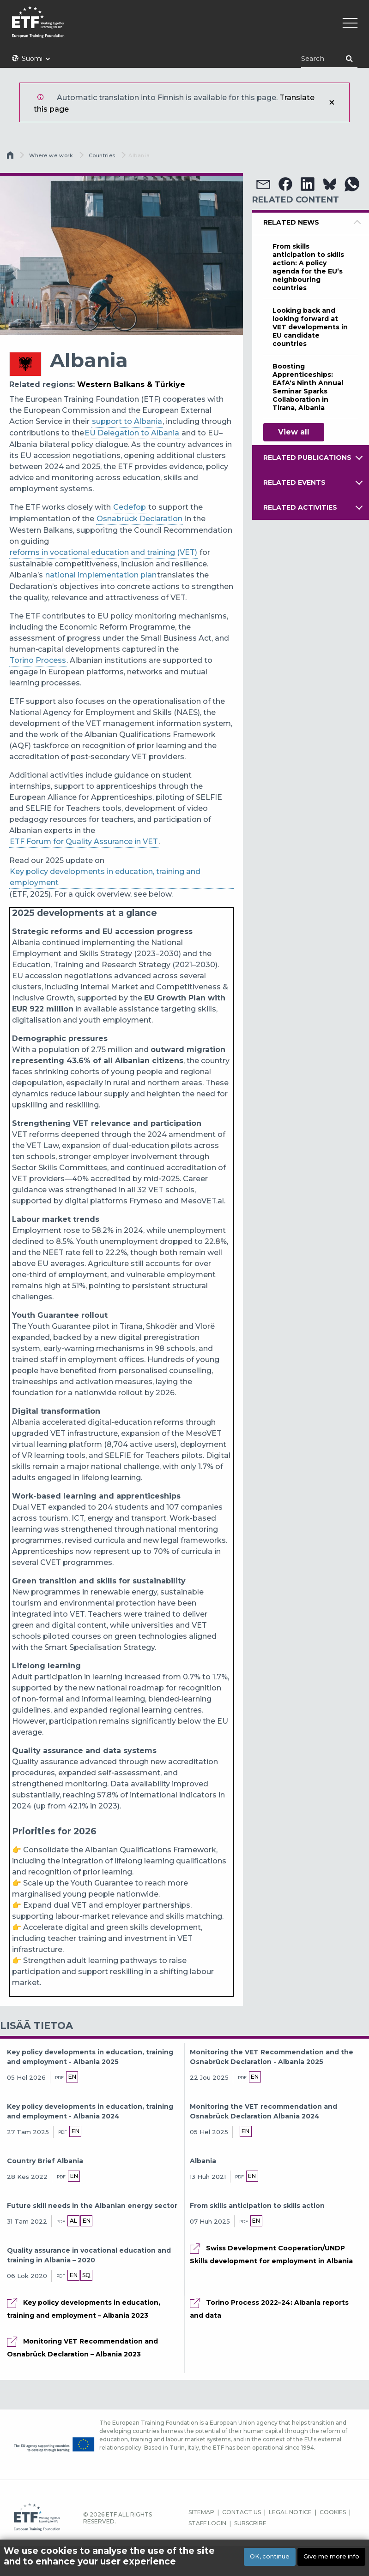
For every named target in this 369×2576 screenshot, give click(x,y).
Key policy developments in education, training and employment (105, 877)
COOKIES (333, 2512)
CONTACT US (241, 2512)
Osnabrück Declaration (139, 518)
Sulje (331, 102)
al (73, 2220)
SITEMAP (201, 2512)
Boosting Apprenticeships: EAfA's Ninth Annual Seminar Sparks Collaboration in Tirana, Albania (307, 387)
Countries (102, 155)
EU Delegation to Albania (132, 432)
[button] (263, 184)
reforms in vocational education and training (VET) (103, 552)
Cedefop (129, 507)
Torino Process (38, 660)
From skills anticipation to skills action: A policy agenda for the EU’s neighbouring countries (308, 267)
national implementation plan (101, 575)
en (72, 2076)
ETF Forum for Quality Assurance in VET (84, 841)
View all (293, 432)
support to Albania (127, 421)
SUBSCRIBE (250, 2523)
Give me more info (331, 2556)
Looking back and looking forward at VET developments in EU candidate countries (310, 327)
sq (86, 2275)
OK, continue (270, 2556)
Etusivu (11, 157)
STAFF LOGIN (207, 2523)
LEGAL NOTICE (290, 2512)
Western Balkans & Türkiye (131, 384)
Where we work (51, 155)
